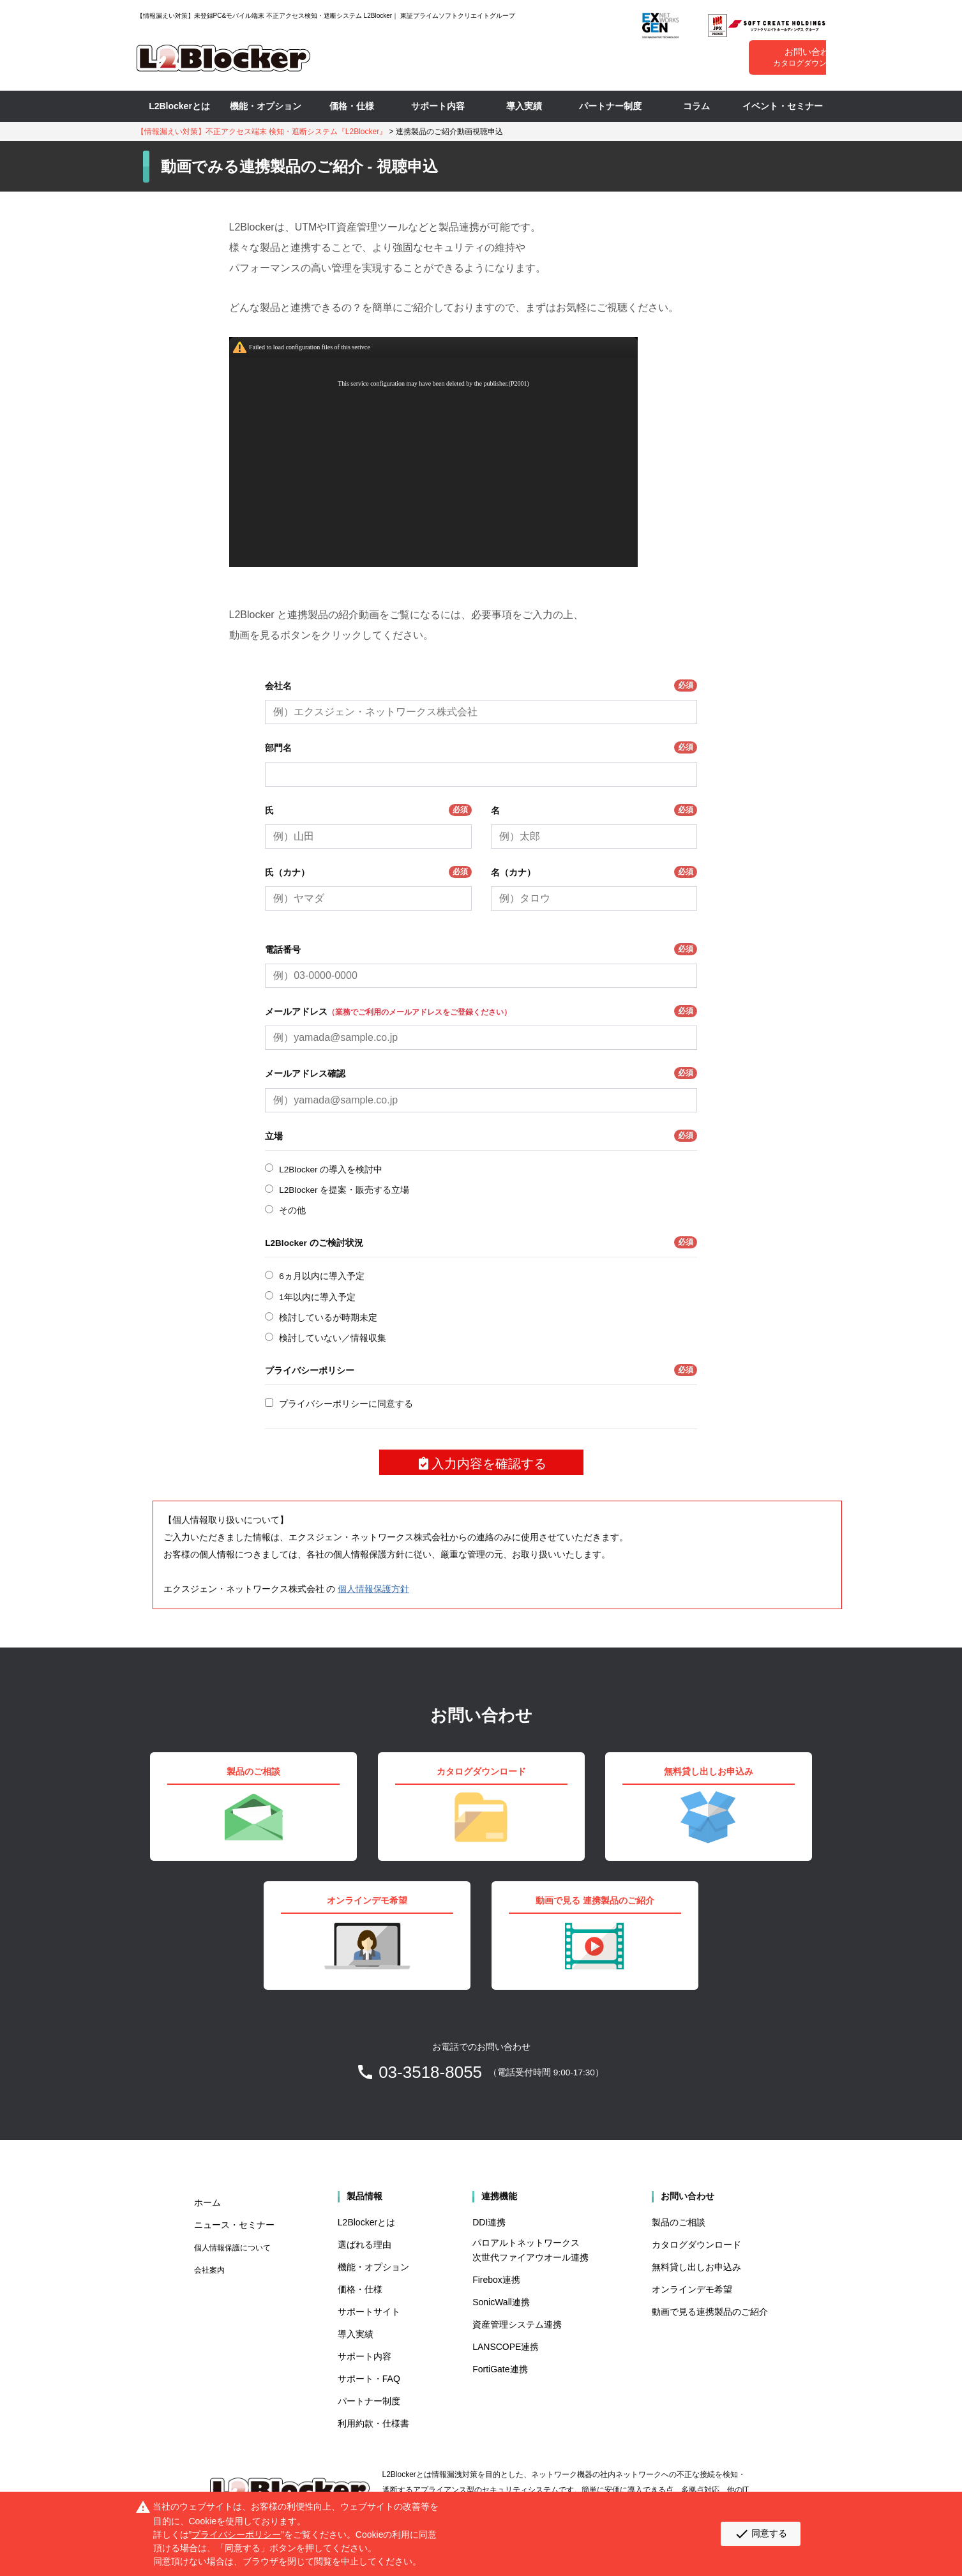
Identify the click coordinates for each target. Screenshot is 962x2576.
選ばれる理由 (364, 2244)
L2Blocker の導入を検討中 (330, 1169)
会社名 (481, 685)
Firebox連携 (496, 2280)
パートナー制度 (610, 106)
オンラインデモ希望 (692, 2289)
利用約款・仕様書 (373, 2423)
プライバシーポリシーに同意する (346, 1404)
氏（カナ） (368, 872)
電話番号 (481, 949)
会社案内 (209, 2270)
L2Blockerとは (179, 106)
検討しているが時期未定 (328, 1317)
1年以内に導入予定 (317, 1297)
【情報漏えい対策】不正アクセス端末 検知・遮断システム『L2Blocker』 (262, 131)
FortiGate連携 (499, 2369)
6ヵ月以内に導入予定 (322, 1276)
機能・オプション (265, 106)
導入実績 (524, 106)
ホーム (207, 2202)
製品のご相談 (678, 2222)
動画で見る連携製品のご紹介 (710, 2312)
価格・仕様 (351, 106)
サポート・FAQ (369, 2379)
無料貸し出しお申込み (696, 2267)
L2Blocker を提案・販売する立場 (344, 1190)
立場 (481, 1136)
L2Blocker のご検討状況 (481, 1242)
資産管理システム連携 (517, 2324)
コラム (696, 106)
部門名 (481, 747)
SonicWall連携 (501, 2302)
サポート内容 (438, 106)
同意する (760, 2534)
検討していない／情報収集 (332, 1338)
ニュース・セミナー (234, 2225)
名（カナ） (594, 872)
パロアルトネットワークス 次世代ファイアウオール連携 (530, 2250)
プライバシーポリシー (481, 1370)
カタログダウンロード (696, 2244)
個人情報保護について (232, 2247)
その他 (292, 1210)
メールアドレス (481, 1011)
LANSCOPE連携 (505, 2347)
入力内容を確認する (481, 1464)
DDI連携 (489, 2222)
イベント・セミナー (782, 106)
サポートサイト (369, 2312)
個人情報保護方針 (373, 1589)
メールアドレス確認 (481, 1073)
